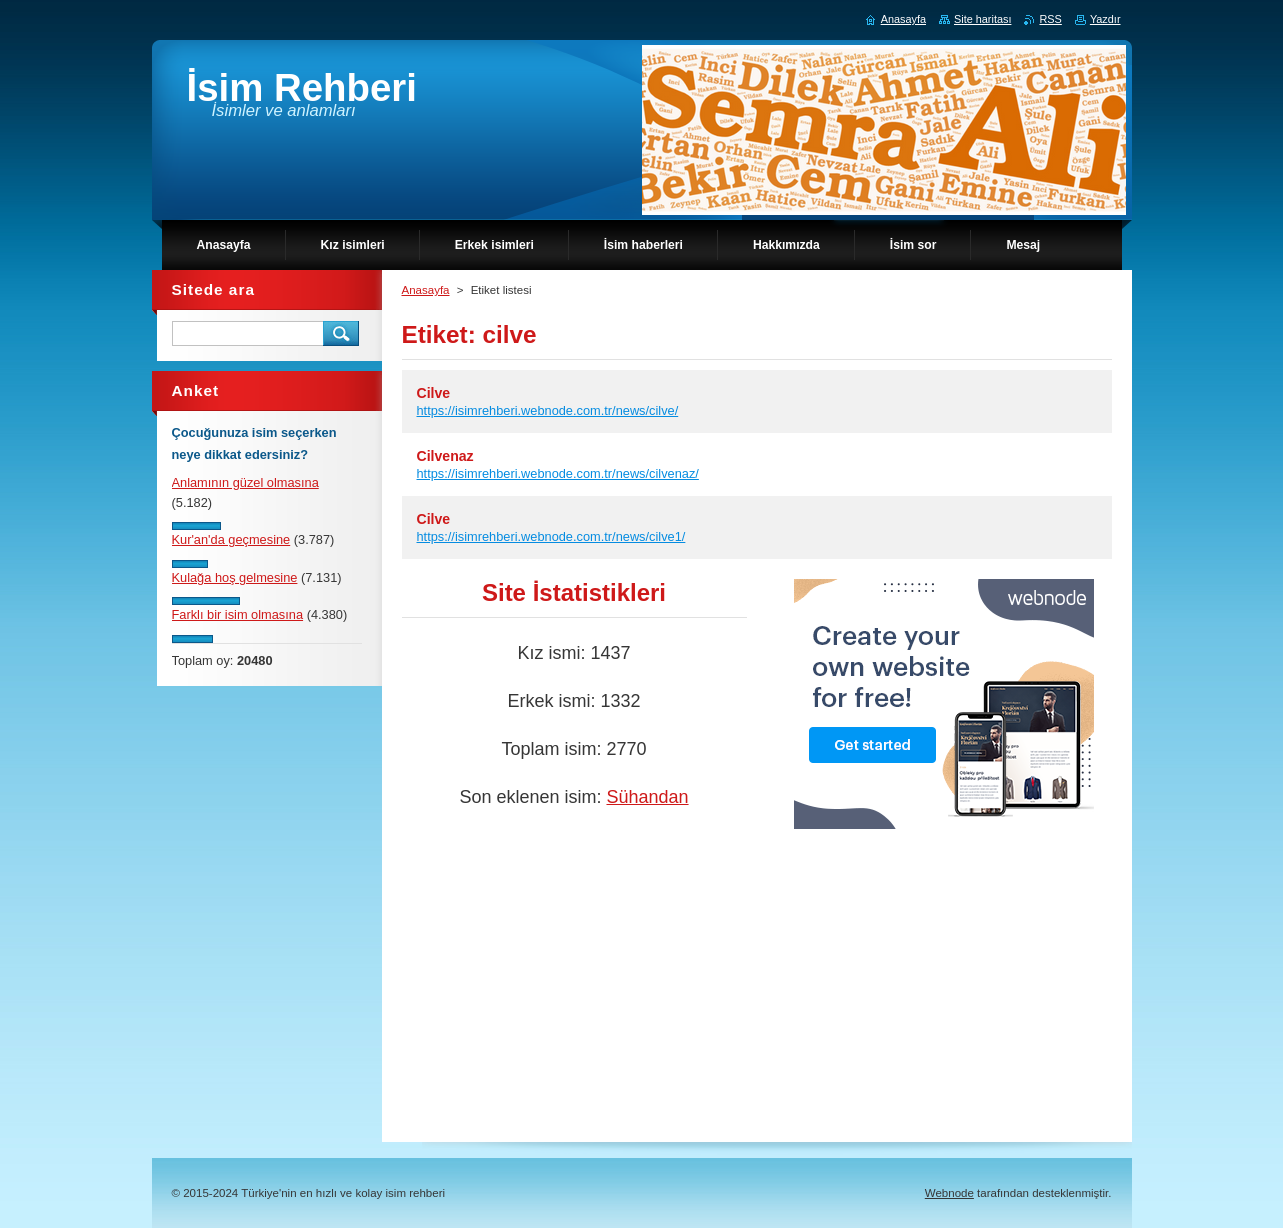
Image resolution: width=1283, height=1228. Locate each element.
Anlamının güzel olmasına (245, 482)
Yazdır (1105, 19)
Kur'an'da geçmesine (231, 539)
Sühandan (647, 797)
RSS (1050, 19)
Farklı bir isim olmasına (238, 614)
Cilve (434, 393)
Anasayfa (426, 290)
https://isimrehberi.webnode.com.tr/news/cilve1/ (551, 536)
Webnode (949, 1193)
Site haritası (982, 19)
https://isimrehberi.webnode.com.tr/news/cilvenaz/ (558, 473)
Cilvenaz (445, 456)
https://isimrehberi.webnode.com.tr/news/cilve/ (548, 410)
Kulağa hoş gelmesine (235, 577)
